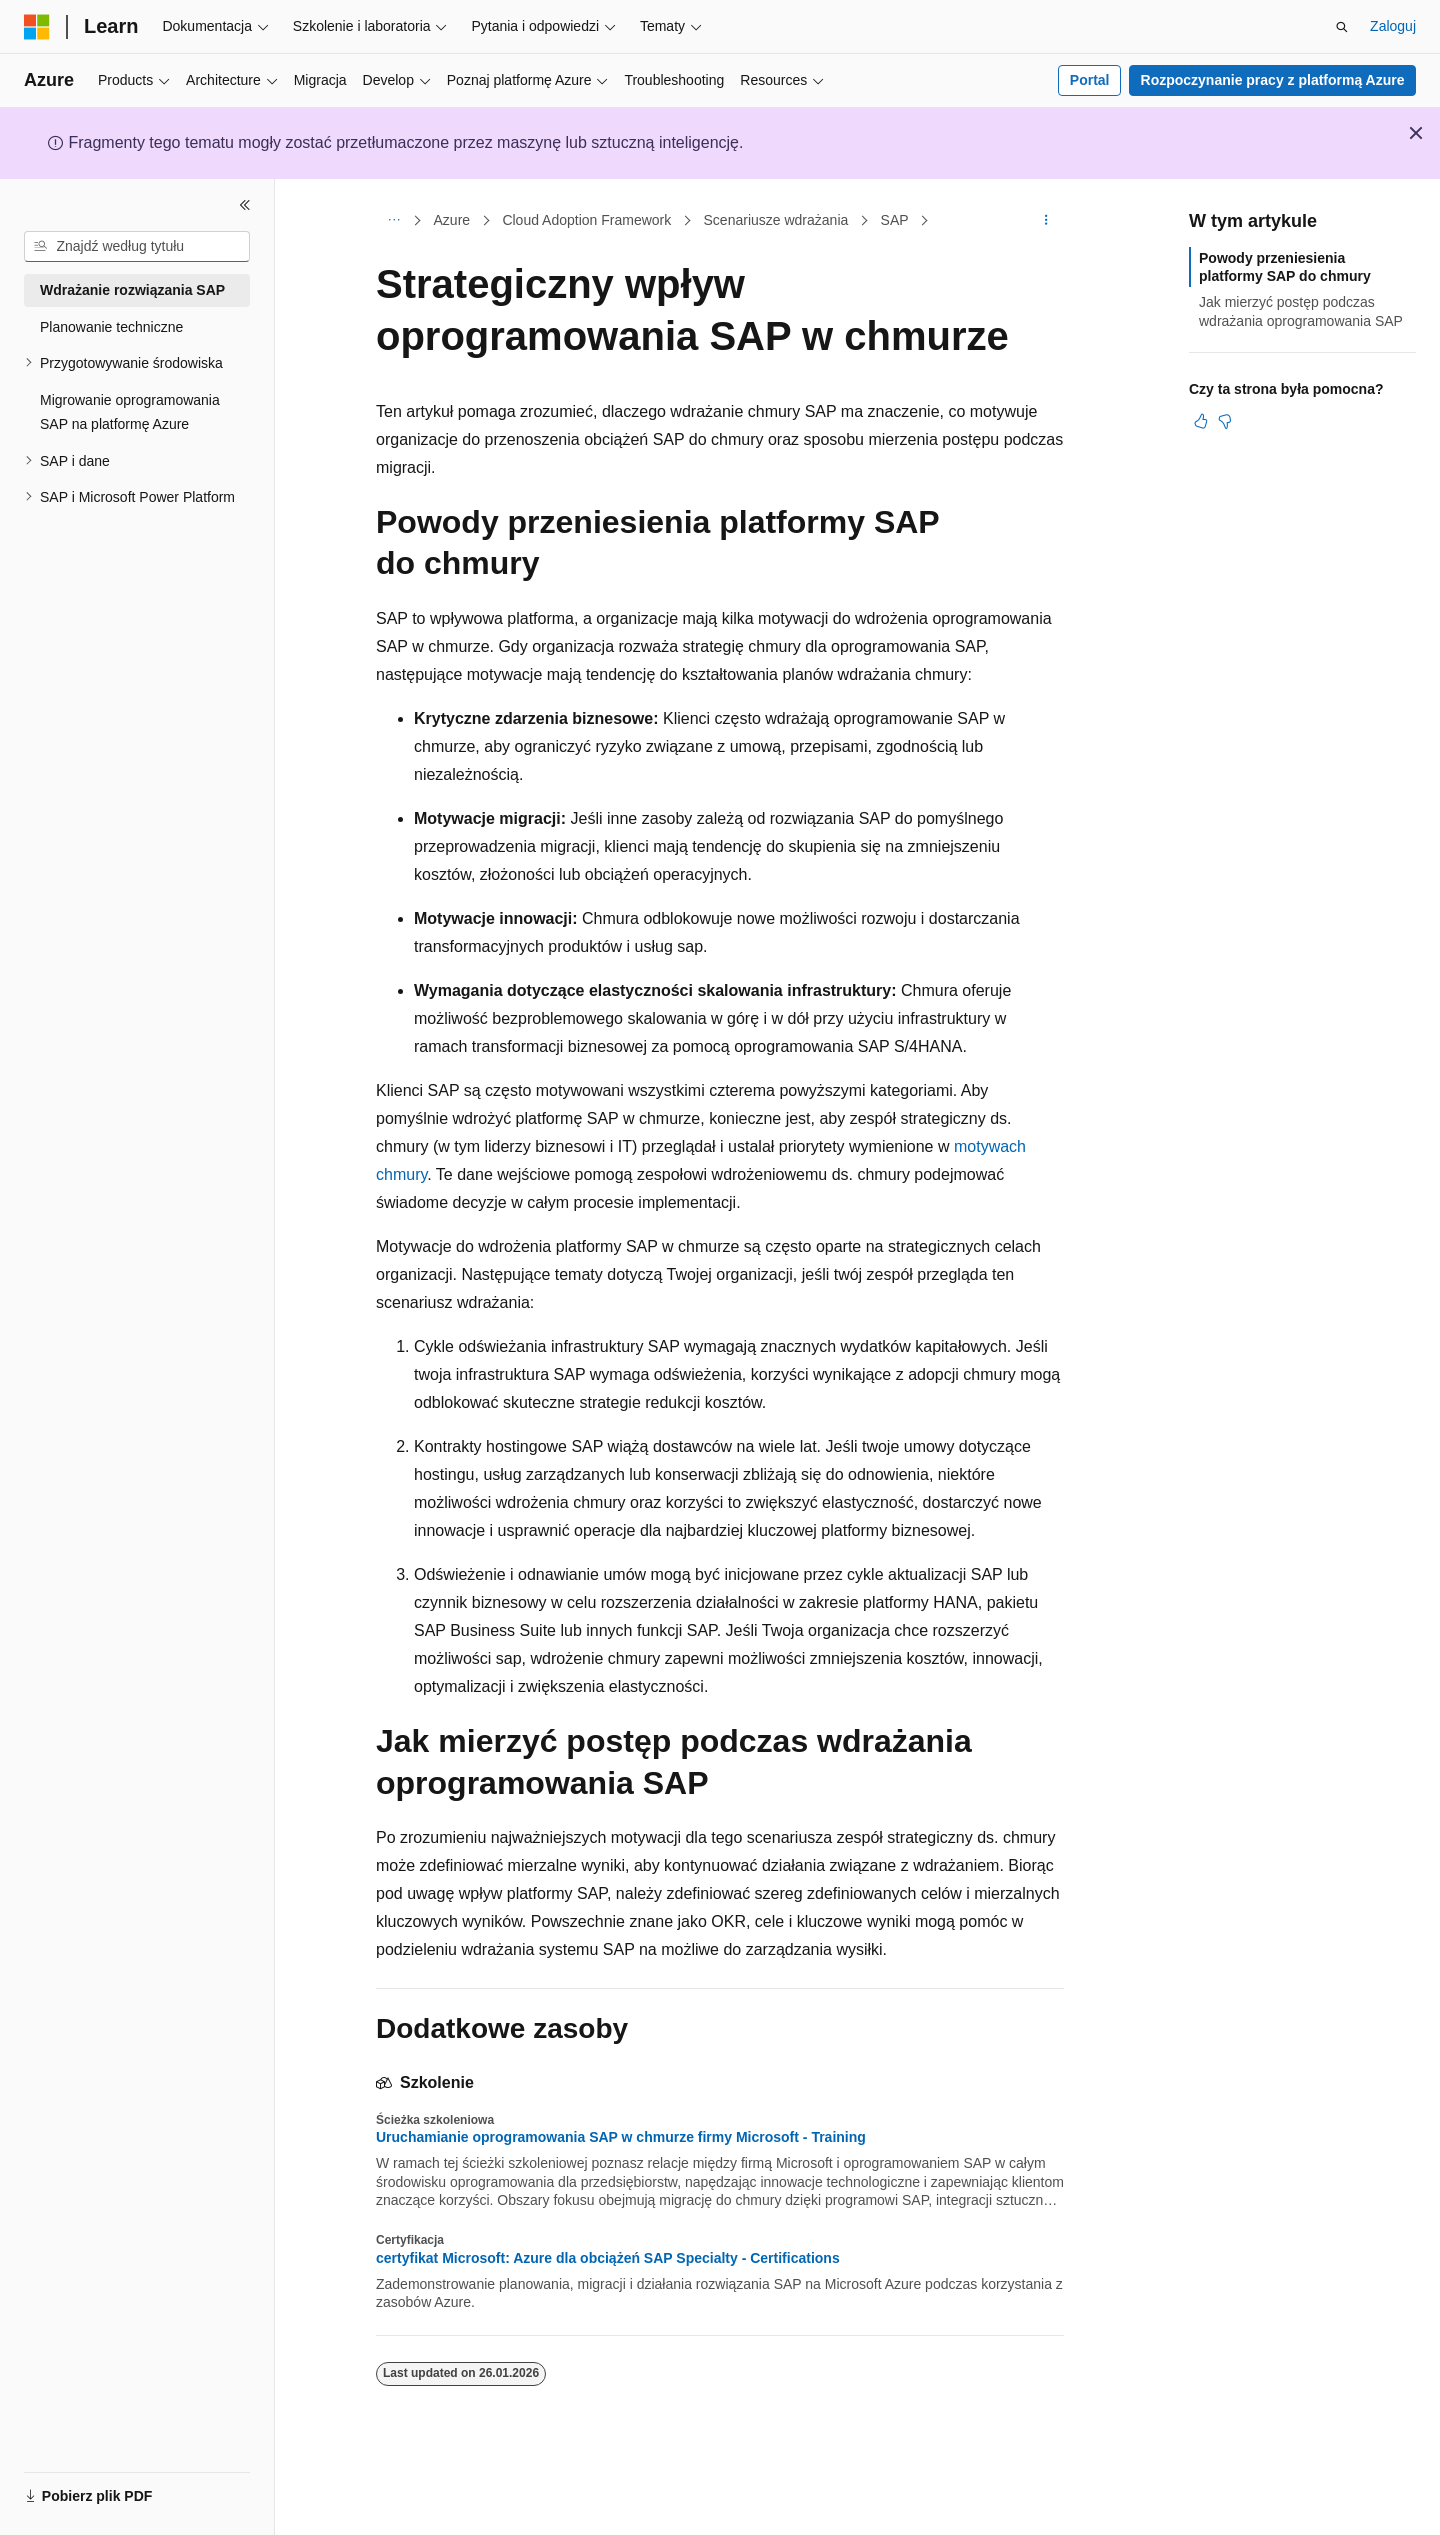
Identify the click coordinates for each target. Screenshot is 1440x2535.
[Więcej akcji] (1046, 221)
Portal (1090, 80)
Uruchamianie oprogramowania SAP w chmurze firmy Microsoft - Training (621, 2137)
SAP (895, 220)
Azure (452, 220)
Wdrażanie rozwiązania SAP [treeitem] (132, 290)
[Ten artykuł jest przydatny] (1201, 421)
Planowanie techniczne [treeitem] (111, 327)
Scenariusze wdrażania (776, 220)
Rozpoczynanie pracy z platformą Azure (1273, 80)
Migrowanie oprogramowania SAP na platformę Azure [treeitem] (130, 412)
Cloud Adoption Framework (586, 220)
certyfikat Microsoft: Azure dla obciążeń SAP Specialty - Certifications (608, 2258)
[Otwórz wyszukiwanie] (1342, 27)
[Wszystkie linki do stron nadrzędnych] (393, 221)
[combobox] (137, 247)
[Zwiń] (245, 205)
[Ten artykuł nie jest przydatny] (1225, 421)
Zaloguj (1393, 26)
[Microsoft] (37, 27)
